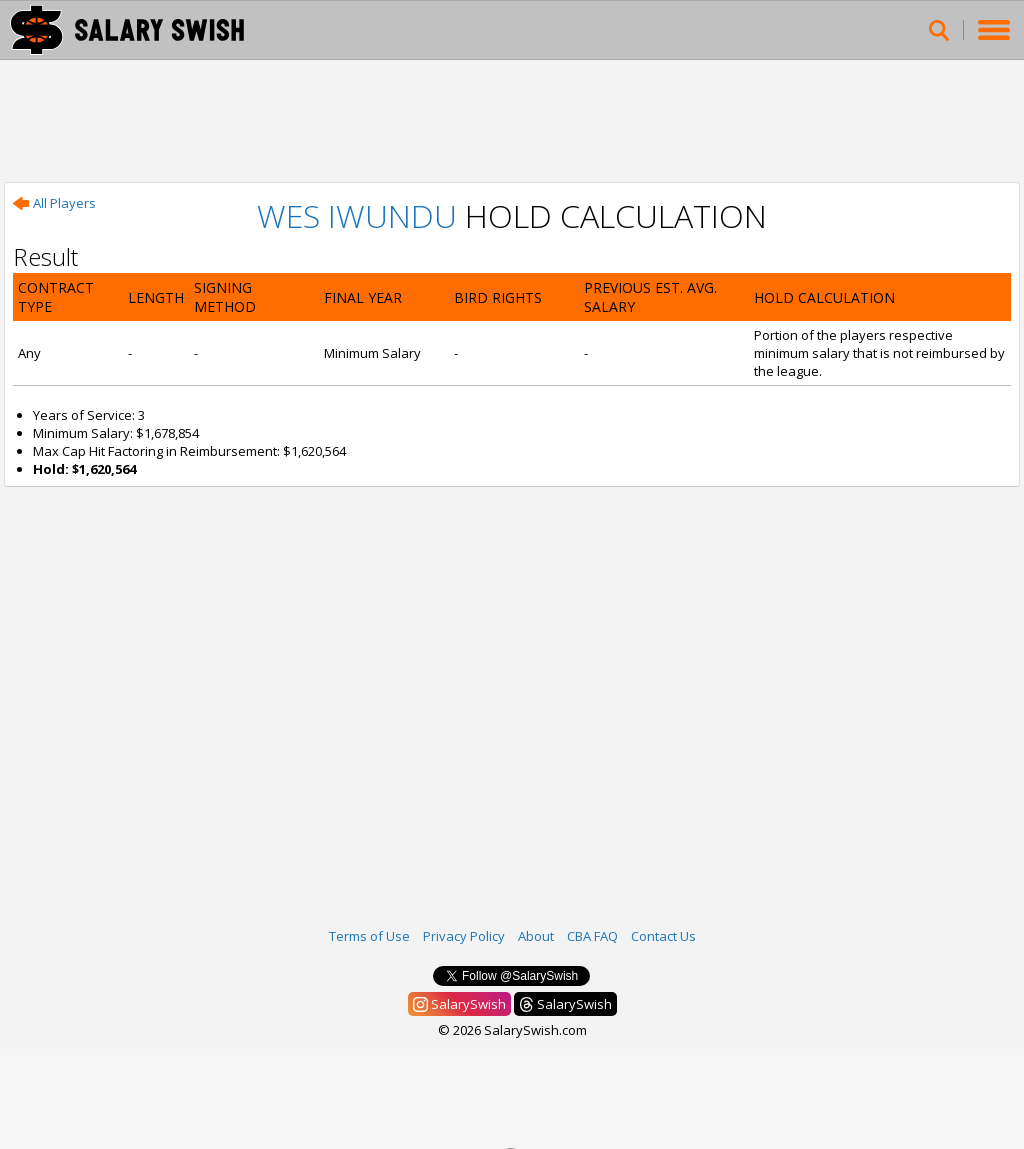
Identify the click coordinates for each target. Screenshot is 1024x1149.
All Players (54, 203)
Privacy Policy (464, 936)
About (536, 936)
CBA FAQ (592, 936)
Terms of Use (369, 936)
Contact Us (663, 936)
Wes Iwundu (357, 215)
